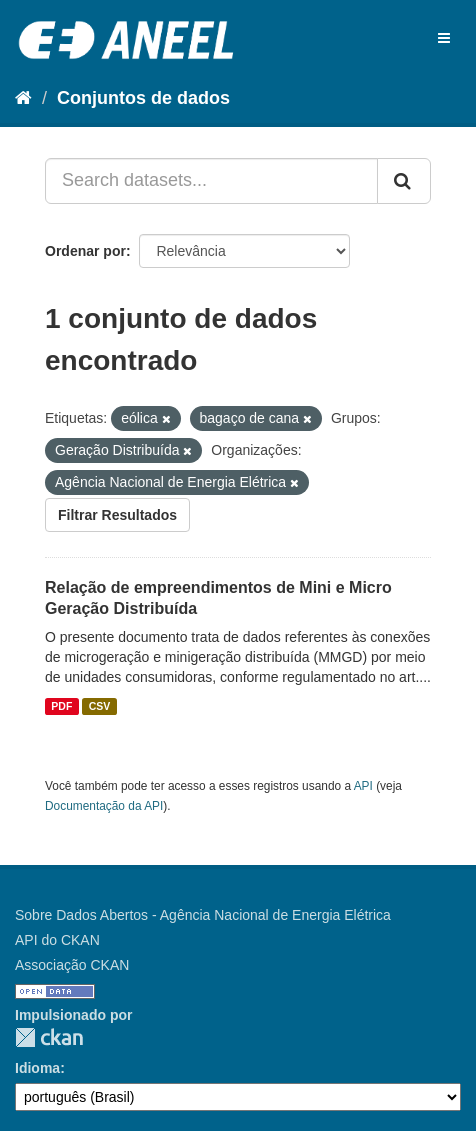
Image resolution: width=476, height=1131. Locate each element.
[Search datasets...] (211, 181)
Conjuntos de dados (143, 98)
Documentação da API (104, 806)
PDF (61, 706)
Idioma (37, 1068)
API (363, 786)
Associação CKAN (72, 965)
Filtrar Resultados (117, 515)
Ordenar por (85, 251)
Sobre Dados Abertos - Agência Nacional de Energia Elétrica (203, 915)
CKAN (49, 1037)
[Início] (23, 98)
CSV (100, 706)
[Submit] (404, 181)
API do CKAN (57, 940)
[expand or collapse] (444, 38)
